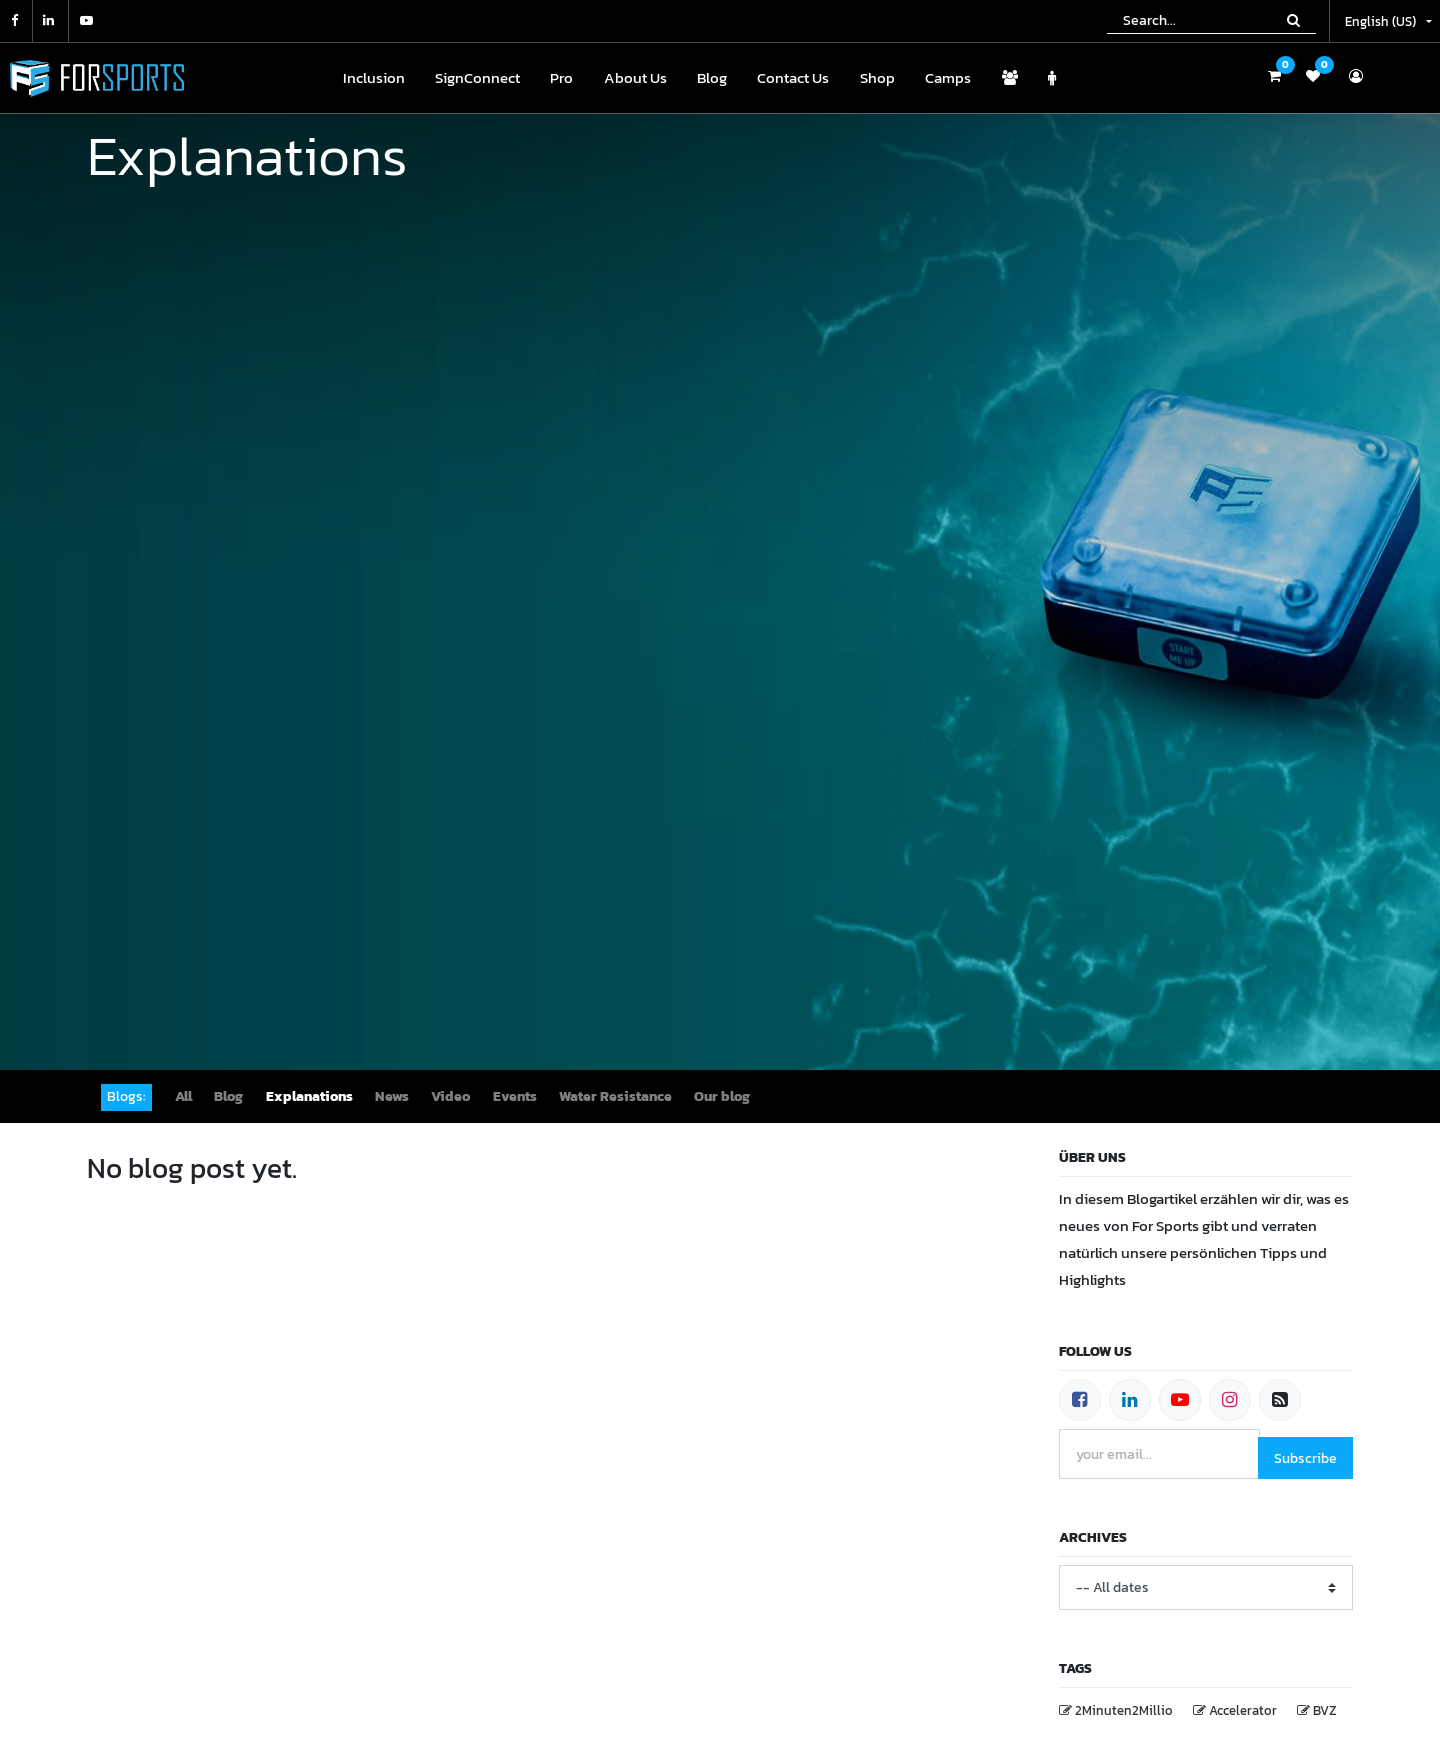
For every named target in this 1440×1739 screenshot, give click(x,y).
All (183, 1096)
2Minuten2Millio (1124, 1710)
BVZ (1324, 1710)
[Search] (1293, 20)
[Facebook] (1080, 1400)
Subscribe (1305, 1458)
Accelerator (1243, 1710)
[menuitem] (373, 78)
